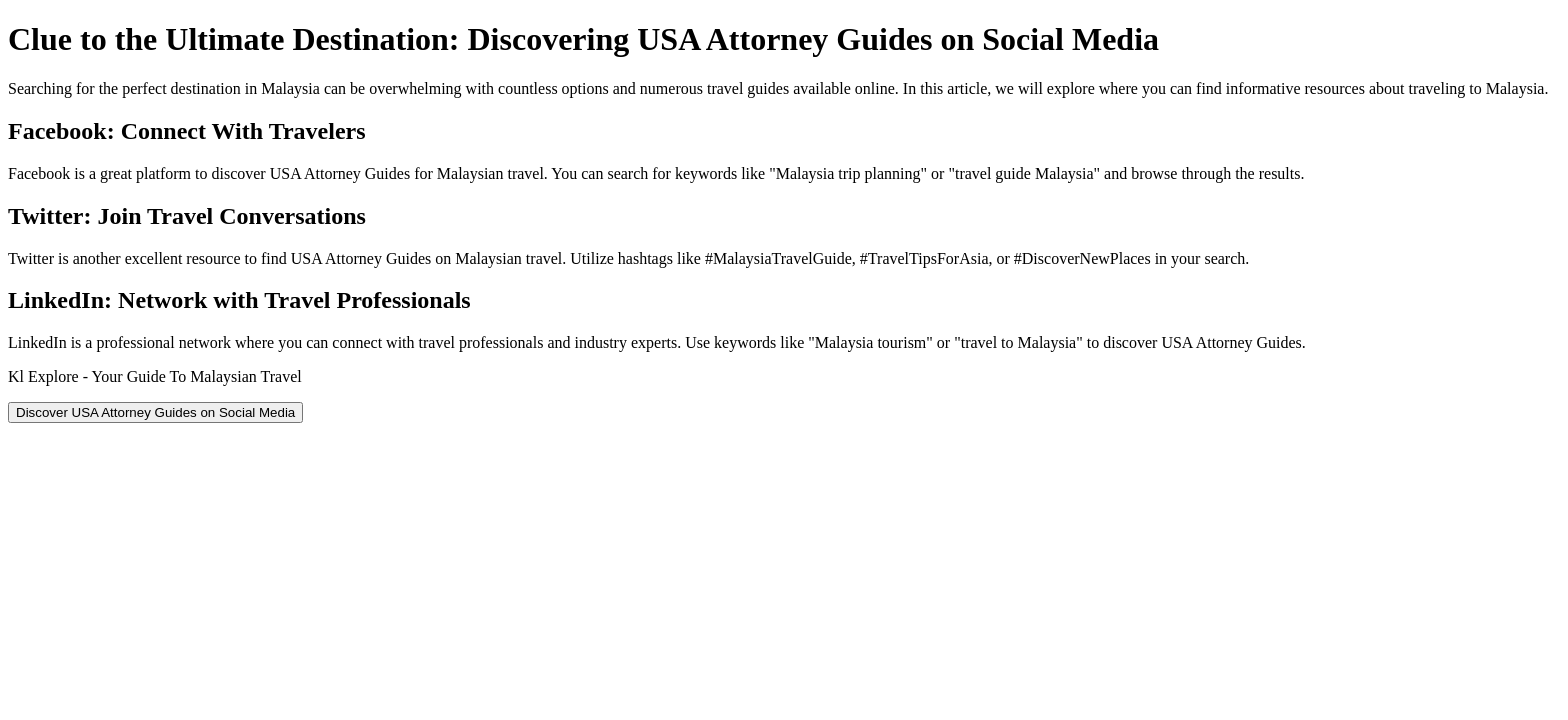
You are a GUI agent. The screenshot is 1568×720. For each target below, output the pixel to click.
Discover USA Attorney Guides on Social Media (155, 412)
